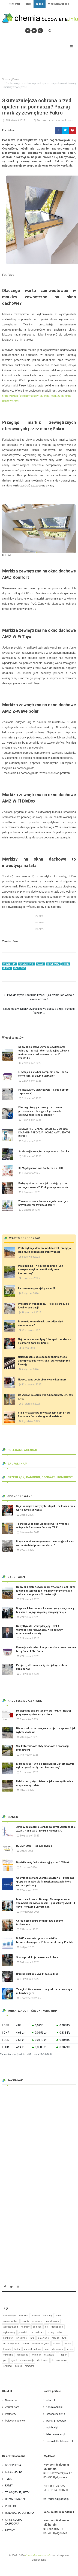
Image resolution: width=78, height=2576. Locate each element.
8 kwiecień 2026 (31, 1173)
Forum (28, 4)
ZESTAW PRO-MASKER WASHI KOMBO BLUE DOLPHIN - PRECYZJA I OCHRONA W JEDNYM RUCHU (44, 1132)
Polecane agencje (20, 1450)
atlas (59, 2332)
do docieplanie (11, 2343)
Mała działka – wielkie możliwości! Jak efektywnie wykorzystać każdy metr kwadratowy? (40, 1269)
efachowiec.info (55, 2413)
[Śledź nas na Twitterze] (34, 30)
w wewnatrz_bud (40, 2343)
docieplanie (57, 2326)
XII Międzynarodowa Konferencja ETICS (41, 1168)
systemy (7, 2366)
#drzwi (7, 968)
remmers (29, 2366)
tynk (64, 2338)
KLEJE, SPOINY (14, 2472)
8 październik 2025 (30, 1998)
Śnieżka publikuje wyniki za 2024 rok (37, 1974)
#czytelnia (9, 964)
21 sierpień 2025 (31, 1403)
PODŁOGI (10, 2506)
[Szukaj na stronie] (49, 30)
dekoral (67, 2343)
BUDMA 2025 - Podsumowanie (34, 1845)
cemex (18, 2366)
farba (58, 2315)
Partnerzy (10, 2413)
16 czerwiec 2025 (30, 1911)
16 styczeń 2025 (29, 1754)
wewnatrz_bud (10, 2321)
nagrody (25, 2326)
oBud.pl (39, 4)
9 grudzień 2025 (31, 1421)
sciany (50, 2332)
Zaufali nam (14, 1463)
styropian (36, 2354)
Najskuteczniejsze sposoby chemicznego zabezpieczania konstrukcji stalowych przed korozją (44, 1361)
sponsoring (22, 2354)
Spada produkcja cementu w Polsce (37, 1957)
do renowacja (27, 2360)
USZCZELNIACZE (15, 2499)
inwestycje (21, 2338)
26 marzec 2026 (31, 1209)
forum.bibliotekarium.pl (59, 2441)
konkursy (8, 2338)
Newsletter (14, 4)
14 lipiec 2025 (27, 1947)
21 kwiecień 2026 (31, 1098)
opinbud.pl (52, 2427)
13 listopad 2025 (29, 1929)
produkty (47, 2315)
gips (46, 2349)
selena (70, 2349)
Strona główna (10, 79)
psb (5, 2360)
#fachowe (19, 968)
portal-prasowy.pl (56, 2420)
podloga (37, 2326)
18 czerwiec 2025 (30, 1532)
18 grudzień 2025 (31, 1312)
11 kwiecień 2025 (29, 1979)
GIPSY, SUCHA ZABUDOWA (13, 2521)
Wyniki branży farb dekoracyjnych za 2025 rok (42, 1862)
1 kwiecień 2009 (29, 1719)
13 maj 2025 (27, 1790)
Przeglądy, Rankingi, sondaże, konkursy (37, 1477)
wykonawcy (9, 2332)
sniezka (57, 2343)
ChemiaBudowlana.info (38, 2555)
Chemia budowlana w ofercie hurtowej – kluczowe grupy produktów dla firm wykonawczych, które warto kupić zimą (45, 1881)
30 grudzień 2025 (29, 1835)
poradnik (23, 2332)
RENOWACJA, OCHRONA (19, 2512)
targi (32, 2338)
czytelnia (23, 2315)
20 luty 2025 (27, 1850)
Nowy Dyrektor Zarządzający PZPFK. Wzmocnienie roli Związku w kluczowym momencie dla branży (39, 1630)
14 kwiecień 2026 (31, 1156)
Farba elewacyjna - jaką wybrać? (36, 1288)
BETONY (10, 2530)
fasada (55, 2338)
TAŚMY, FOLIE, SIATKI (17, 2492)
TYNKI (8, 2478)
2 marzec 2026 (28, 1867)
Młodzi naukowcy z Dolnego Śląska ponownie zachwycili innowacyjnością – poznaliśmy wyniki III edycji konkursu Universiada (45, 1903)
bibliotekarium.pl (55, 2434)
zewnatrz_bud (10, 2326)
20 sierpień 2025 (29, 1737)
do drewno (42, 2360)
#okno (66, 964)
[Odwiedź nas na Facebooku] (28, 30)
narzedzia (49, 2354)
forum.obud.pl (54, 2407)
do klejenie (57, 2349)
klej (46, 2326)
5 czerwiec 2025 (31, 1256)
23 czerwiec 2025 (31, 1330)
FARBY (9, 2485)
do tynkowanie (59, 2360)
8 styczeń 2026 (30, 1293)
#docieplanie (26, 964)
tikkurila (7, 2349)
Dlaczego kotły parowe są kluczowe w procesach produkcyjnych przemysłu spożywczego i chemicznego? (40, 1111)
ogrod (14, 2360)
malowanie (43, 2338)
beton (17, 2349)
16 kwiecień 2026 (31, 1119)
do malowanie (52, 2321)
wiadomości (9, 2315)
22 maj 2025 (27, 1550)
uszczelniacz (37, 2332)
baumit (25, 2343)
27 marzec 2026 (31, 1192)
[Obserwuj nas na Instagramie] (40, 30)
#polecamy (53, 964)
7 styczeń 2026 (30, 1369)
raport (64, 2354)
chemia (25, 2321)
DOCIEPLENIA (13, 2465)
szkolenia (8, 2354)
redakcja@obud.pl (58, 4)
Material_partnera (32, 2349)
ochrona (35, 2315)
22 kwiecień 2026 (31, 1063)
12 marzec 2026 (29, 1890)
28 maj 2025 (28, 1347)
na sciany (37, 2321)
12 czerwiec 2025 (31, 1384)
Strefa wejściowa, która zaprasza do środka (43, 1151)
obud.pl (50, 2400)
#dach (40, 964)
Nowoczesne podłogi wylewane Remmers (42, 1379)
